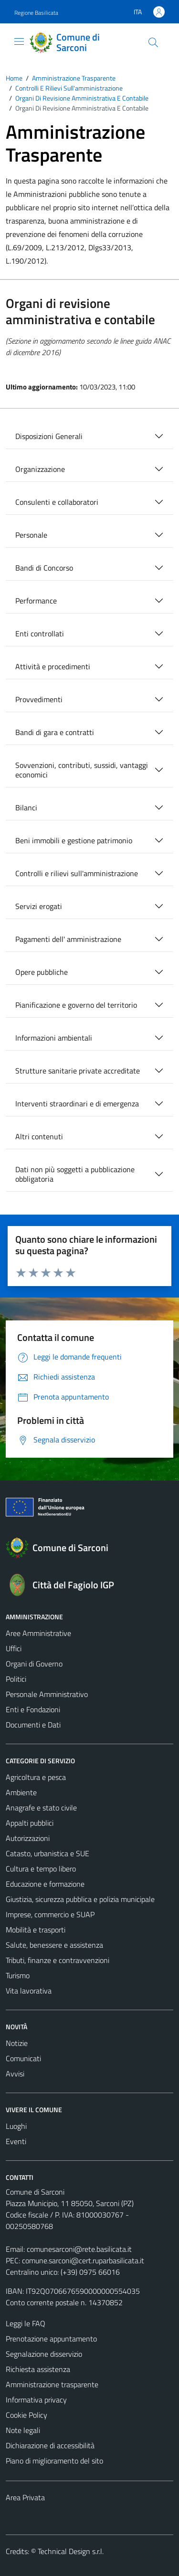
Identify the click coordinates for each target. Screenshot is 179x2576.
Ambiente (21, 1792)
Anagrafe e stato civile (41, 1807)
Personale (31, 535)
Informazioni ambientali (53, 1037)
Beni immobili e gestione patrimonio (73, 840)
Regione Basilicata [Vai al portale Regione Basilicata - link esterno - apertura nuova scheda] (36, 12)
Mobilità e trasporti (35, 1929)
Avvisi (15, 2073)
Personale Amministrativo (47, 1694)
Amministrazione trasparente (52, 2384)
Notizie (17, 2043)
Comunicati (23, 2058)
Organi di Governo (34, 1663)
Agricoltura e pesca (36, 1777)
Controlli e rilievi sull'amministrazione (76, 873)
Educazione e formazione (45, 1884)
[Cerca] (153, 42)
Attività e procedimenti (52, 666)
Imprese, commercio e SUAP (50, 1914)
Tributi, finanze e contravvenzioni (57, 1960)
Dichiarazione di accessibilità (50, 2445)
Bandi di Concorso (44, 567)
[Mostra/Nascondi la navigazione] (19, 41)
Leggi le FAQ (25, 2323)
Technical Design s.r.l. (71, 2551)
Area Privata (25, 2497)
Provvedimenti (39, 699)
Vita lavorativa (29, 1990)
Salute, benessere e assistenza (54, 1945)
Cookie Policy (26, 2415)
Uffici (13, 1648)
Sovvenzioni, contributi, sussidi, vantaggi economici (81, 769)
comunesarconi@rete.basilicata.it (79, 2249)
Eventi (16, 2141)
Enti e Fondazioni (33, 1709)
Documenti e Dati (33, 1724)
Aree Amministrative (38, 1633)
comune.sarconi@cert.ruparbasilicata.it (83, 2260)
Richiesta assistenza (38, 2369)
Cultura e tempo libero (41, 1868)
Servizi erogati (38, 906)
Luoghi (16, 2126)
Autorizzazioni (28, 1838)
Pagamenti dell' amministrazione (68, 939)
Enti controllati (39, 633)
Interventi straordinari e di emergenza (77, 1103)
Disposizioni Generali (49, 436)
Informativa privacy (36, 2399)
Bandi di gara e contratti (54, 732)
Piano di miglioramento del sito (54, 2460)
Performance (36, 600)
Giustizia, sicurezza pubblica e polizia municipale (80, 1899)
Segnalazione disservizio (44, 2354)
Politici (16, 1679)
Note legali (23, 2430)
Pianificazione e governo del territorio (76, 1005)
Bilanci (26, 807)
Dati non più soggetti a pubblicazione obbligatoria (75, 1174)
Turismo (18, 1975)
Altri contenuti (39, 1136)
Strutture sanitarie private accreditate (77, 1070)
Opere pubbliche (41, 972)
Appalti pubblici (29, 1823)
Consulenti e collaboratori (56, 502)
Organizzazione (40, 469)
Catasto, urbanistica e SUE (47, 1853)
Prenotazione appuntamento (51, 2338)
